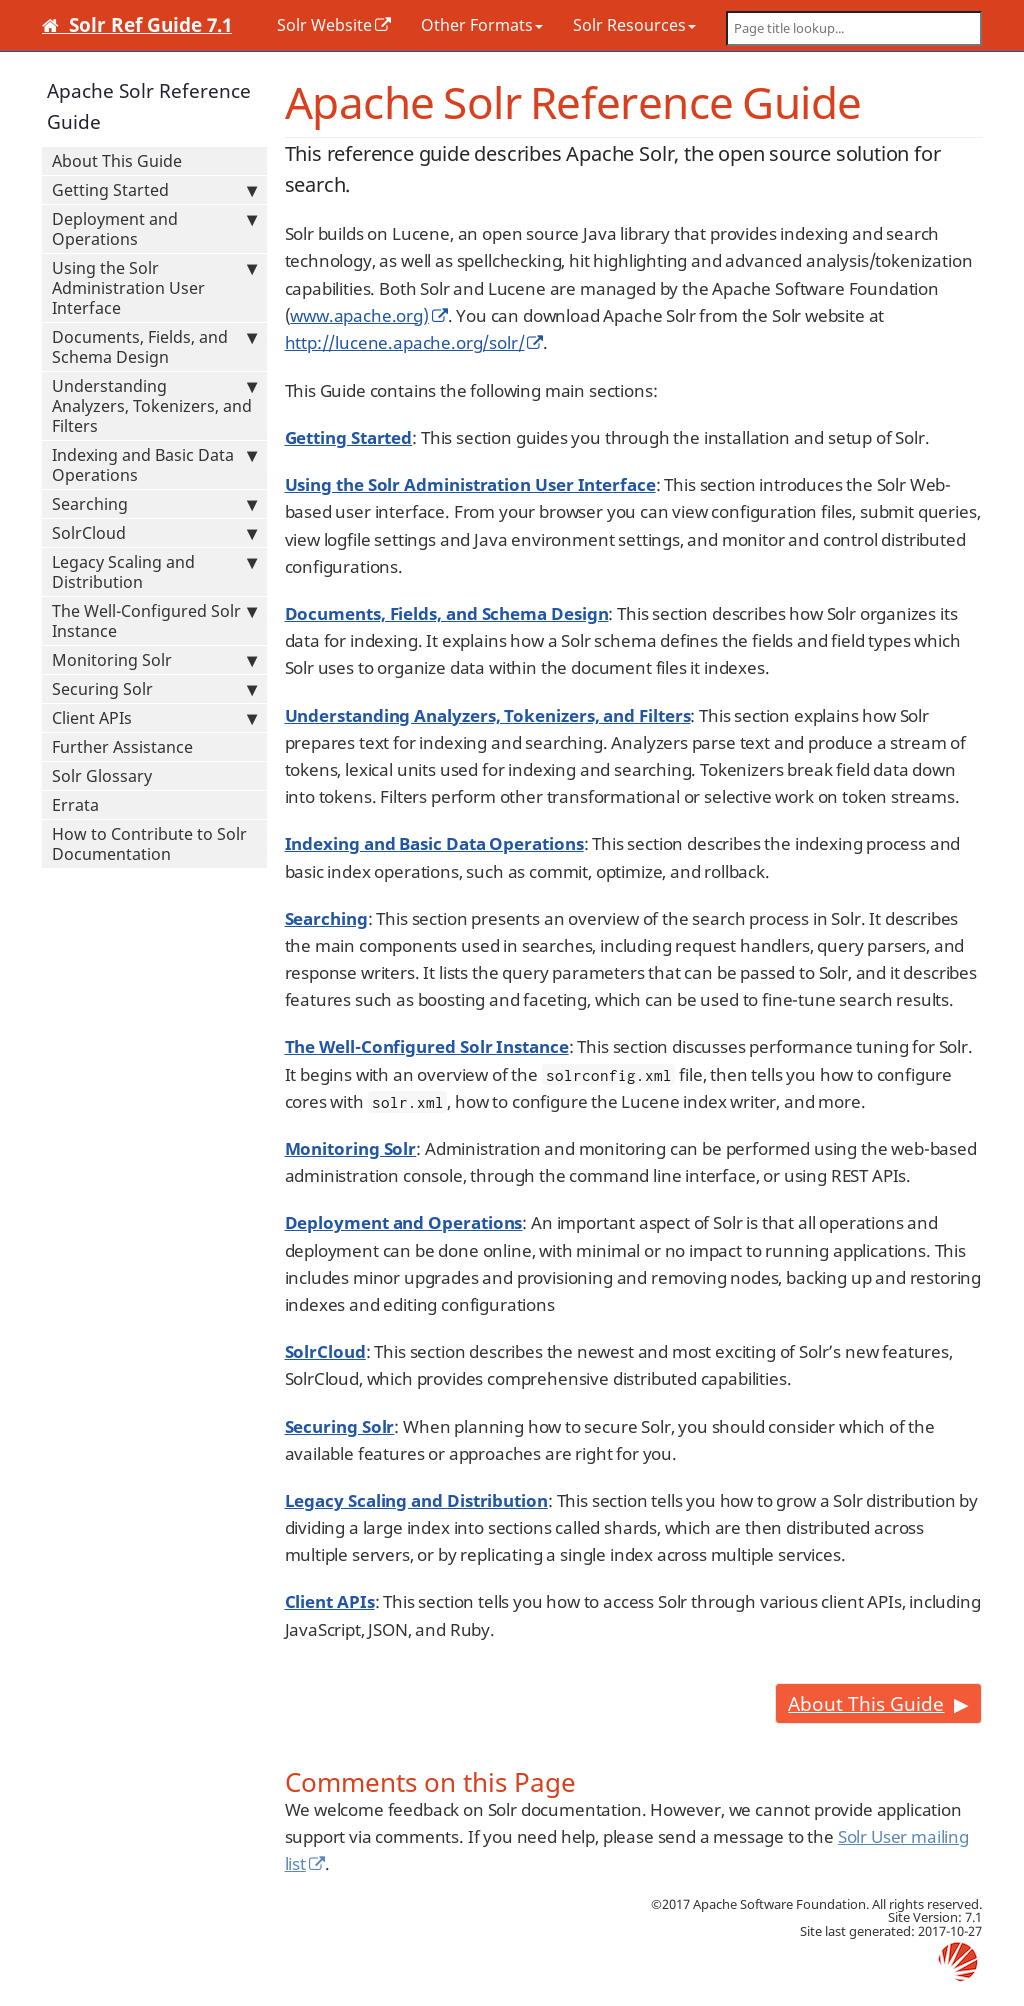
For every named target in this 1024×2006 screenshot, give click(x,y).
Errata (75, 805)
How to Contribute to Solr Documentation (149, 844)
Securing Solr (154, 689)
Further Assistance (122, 747)
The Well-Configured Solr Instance (154, 621)
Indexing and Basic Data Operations (154, 465)
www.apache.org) (359, 315)
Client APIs (154, 718)
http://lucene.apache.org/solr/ (405, 342)
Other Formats (482, 25)
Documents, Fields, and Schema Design (154, 347)
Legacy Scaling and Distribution (154, 572)
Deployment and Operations (154, 229)
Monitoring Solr (154, 660)
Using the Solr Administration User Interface (154, 288)
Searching (154, 504)
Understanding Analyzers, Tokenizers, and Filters (154, 406)
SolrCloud (154, 533)
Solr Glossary (102, 776)
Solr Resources (634, 25)
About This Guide (117, 161)
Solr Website (324, 25)
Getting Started (154, 190)
